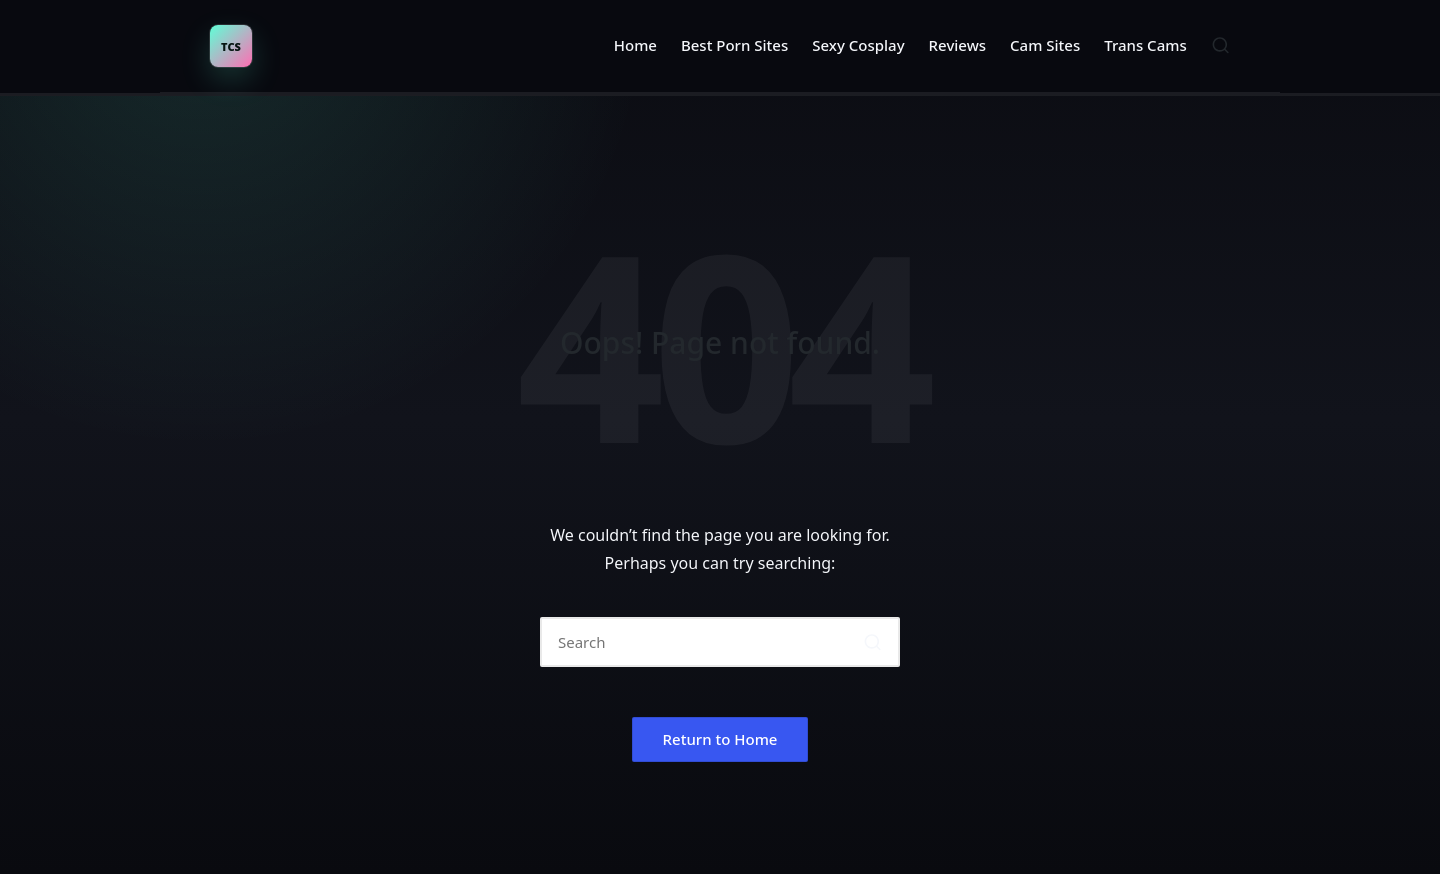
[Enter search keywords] (720, 642)
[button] (872, 642)
